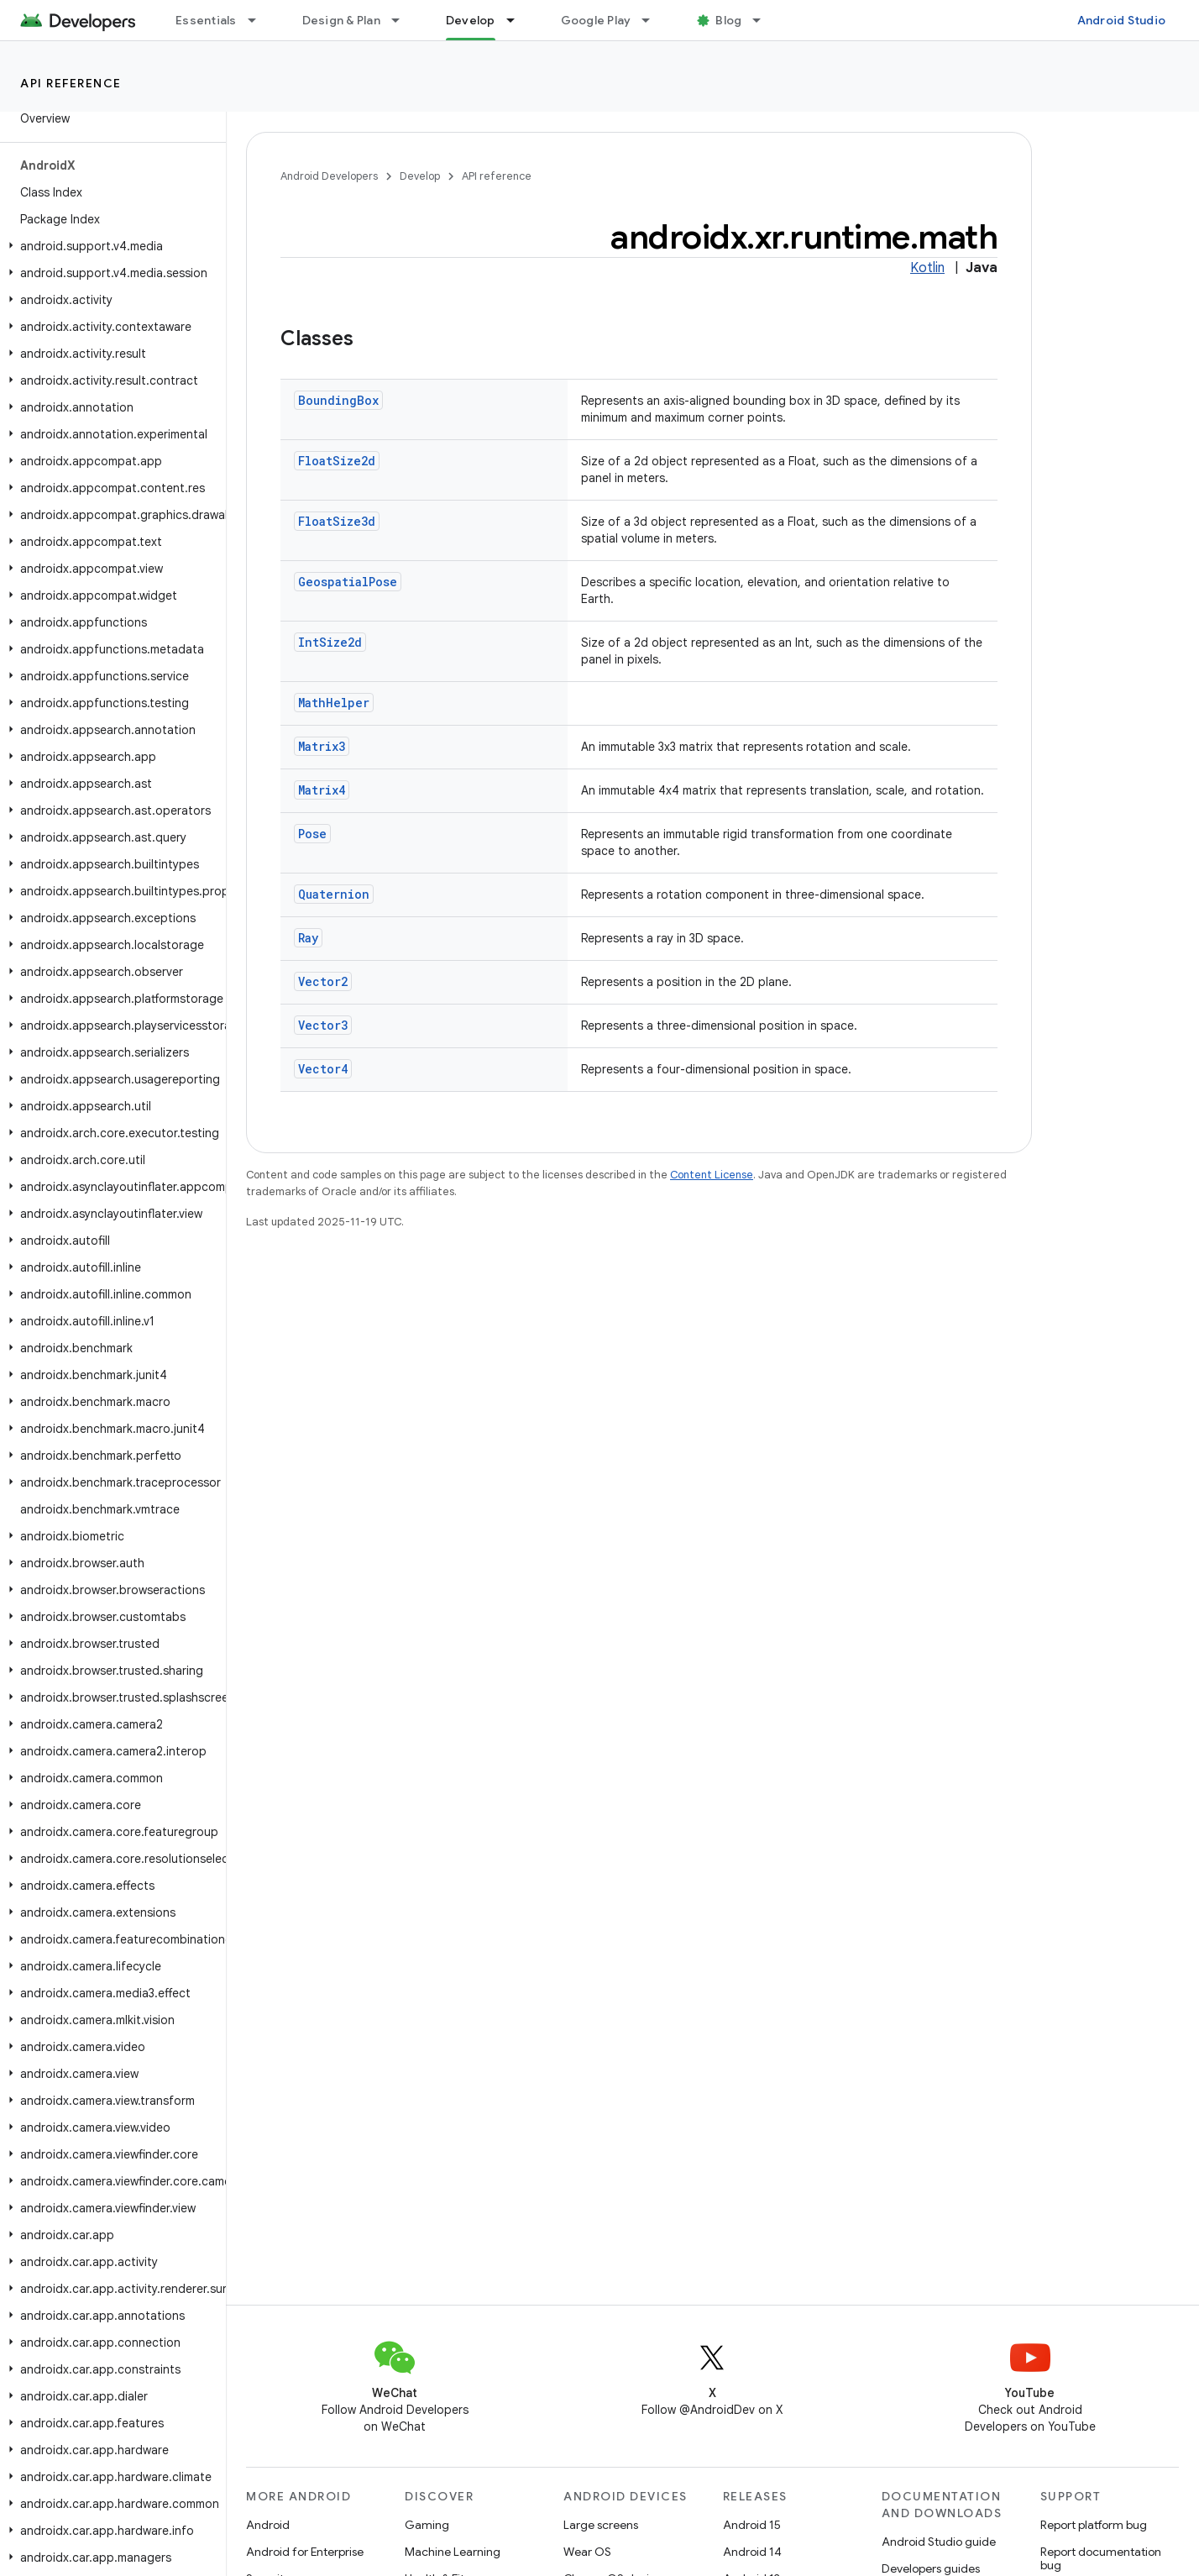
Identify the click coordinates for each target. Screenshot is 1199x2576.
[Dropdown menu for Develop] (518, 20)
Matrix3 (321, 746)
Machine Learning (452, 2551)
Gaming (427, 2524)
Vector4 (323, 1069)
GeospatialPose (347, 582)
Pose (312, 834)
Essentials (206, 20)
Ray (308, 938)
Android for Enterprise (305, 2551)
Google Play (596, 20)
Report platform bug (1093, 2524)
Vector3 (323, 1025)
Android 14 (752, 2551)
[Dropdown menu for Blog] (764, 20)
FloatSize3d (336, 521)
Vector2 (323, 981)
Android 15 (752, 2524)
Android (268, 2524)
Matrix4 (321, 790)
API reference (71, 83)
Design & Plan (341, 20)
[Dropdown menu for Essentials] (259, 20)
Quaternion (333, 894)
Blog (728, 20)
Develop (420, 176)
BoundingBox (338, 400)
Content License (711, 1174)
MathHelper (333, 703)
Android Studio (1121, 20)
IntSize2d (330, 642)
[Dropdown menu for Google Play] (653, 20)
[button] (109, 246)
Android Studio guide (939, 2541)
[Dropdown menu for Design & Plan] (403, 20)
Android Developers (329, 176)
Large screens (600, 2524)
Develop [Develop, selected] (470, 20)
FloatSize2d (336, 461)
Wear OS (587, 2551)
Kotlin (927, 268)
